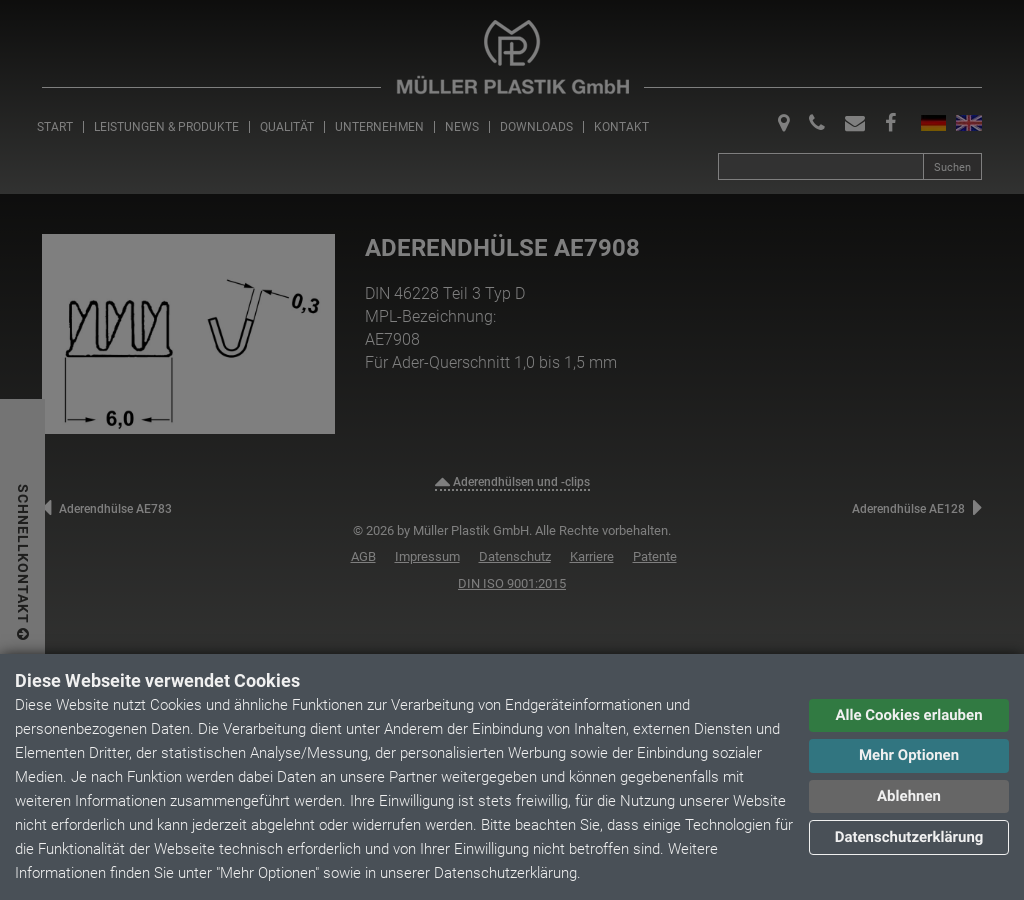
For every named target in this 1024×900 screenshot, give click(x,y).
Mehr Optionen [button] (909, 755)
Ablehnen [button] (909, 796)
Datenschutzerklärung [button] (909, 837)
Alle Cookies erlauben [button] (908, 715)
